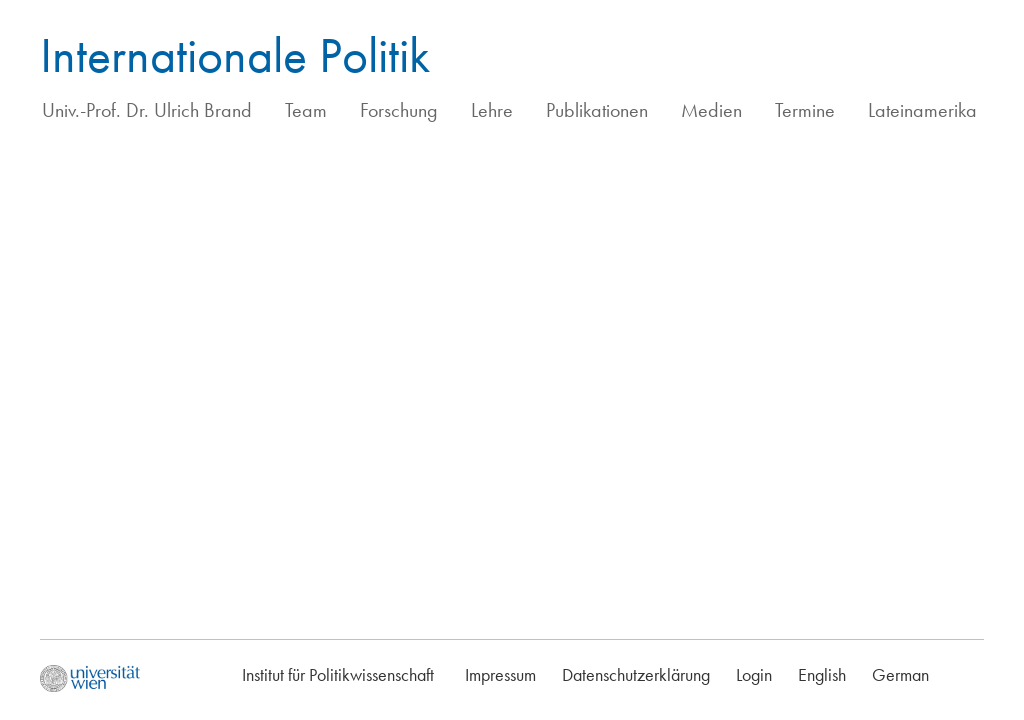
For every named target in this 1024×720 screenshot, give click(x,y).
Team (306, 110)
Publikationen (597, 110)
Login (754, 674)
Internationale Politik (235, 55)
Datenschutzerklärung (636, 674)
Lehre (492, 110)
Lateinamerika (922, 110)
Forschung (399, 110)
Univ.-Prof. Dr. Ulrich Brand (147, 110)
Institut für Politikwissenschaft (338, 674)
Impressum (500, 674)
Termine (805, 110)
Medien (711, 110)
